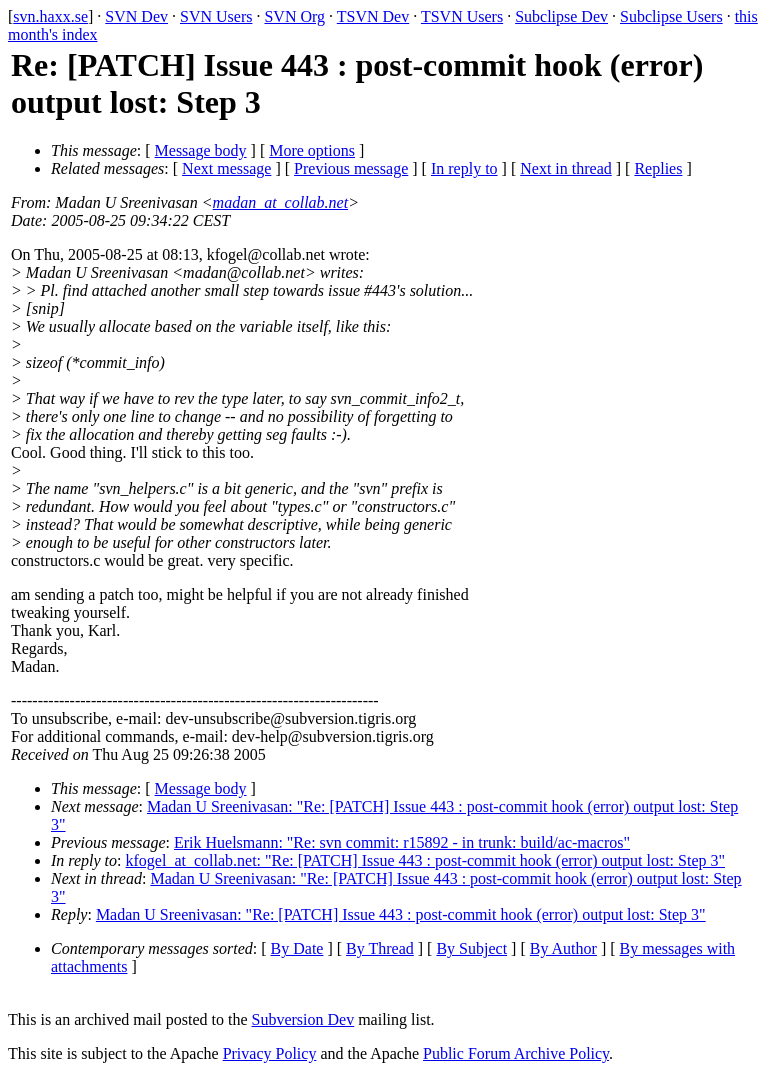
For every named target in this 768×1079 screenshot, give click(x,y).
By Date (297, 948)
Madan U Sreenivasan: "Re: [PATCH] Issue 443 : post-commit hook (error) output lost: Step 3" (401, 914)
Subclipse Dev (561, 16)
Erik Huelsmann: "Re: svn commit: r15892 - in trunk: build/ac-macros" (402, 842)
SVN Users (216, 16)
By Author (563, 948)
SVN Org (294, 16)
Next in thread (566, 168)
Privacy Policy (270, 1053)
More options (312, 150)
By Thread (380, 948)
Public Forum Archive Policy (516, 1053)
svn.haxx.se (50, 16)
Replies (658, 168)
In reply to (464, 168)
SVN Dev (136, 16)
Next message (226, 168)
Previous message (351, 168)
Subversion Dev (303, 1019)
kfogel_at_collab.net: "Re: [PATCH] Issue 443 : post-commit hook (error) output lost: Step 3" (426, 860)
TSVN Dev (373, 16)
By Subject (471, 948)
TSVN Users (462, 16)
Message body (201, 150)
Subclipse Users (671, 16)
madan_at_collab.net (281, 202)
